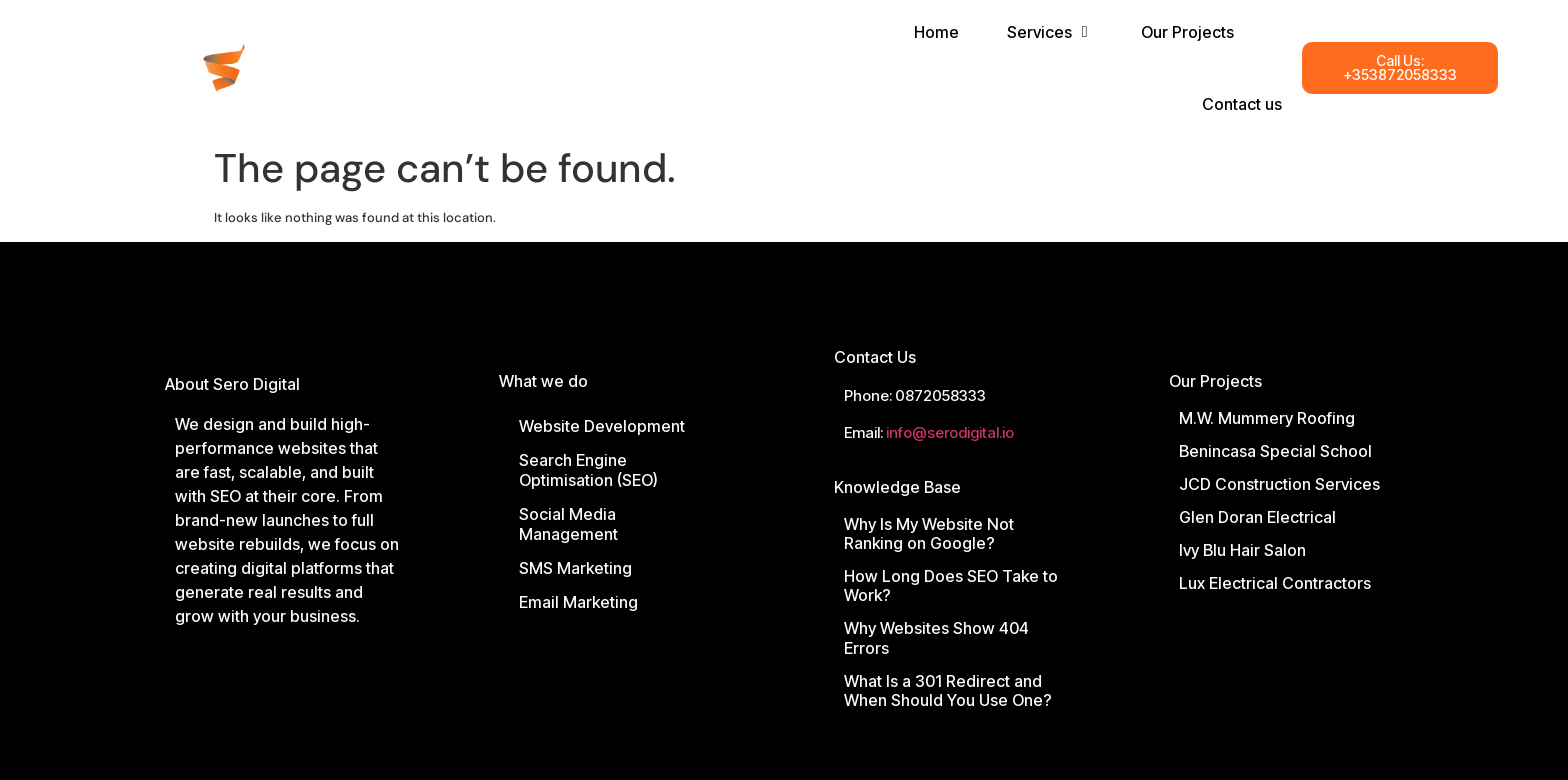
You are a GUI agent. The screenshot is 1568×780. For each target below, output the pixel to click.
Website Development (602, 426)
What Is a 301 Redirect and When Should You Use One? (948, 690)
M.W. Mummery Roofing (1267, 418)
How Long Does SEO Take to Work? (951, 585)
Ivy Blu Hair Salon (1242, 550)
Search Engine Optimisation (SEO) (588, 470)
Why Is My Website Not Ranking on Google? (929, 533)
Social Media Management (568, 524)
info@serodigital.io (950, 432)
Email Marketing (578, 602)
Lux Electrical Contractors (1275, 583)
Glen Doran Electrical (1257, 517)
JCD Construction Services (1279, 484)
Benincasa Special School (1275, 451)
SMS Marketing (575, 568)
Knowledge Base (897, 487)
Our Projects (1215, 381)
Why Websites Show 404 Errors (936, 637)
